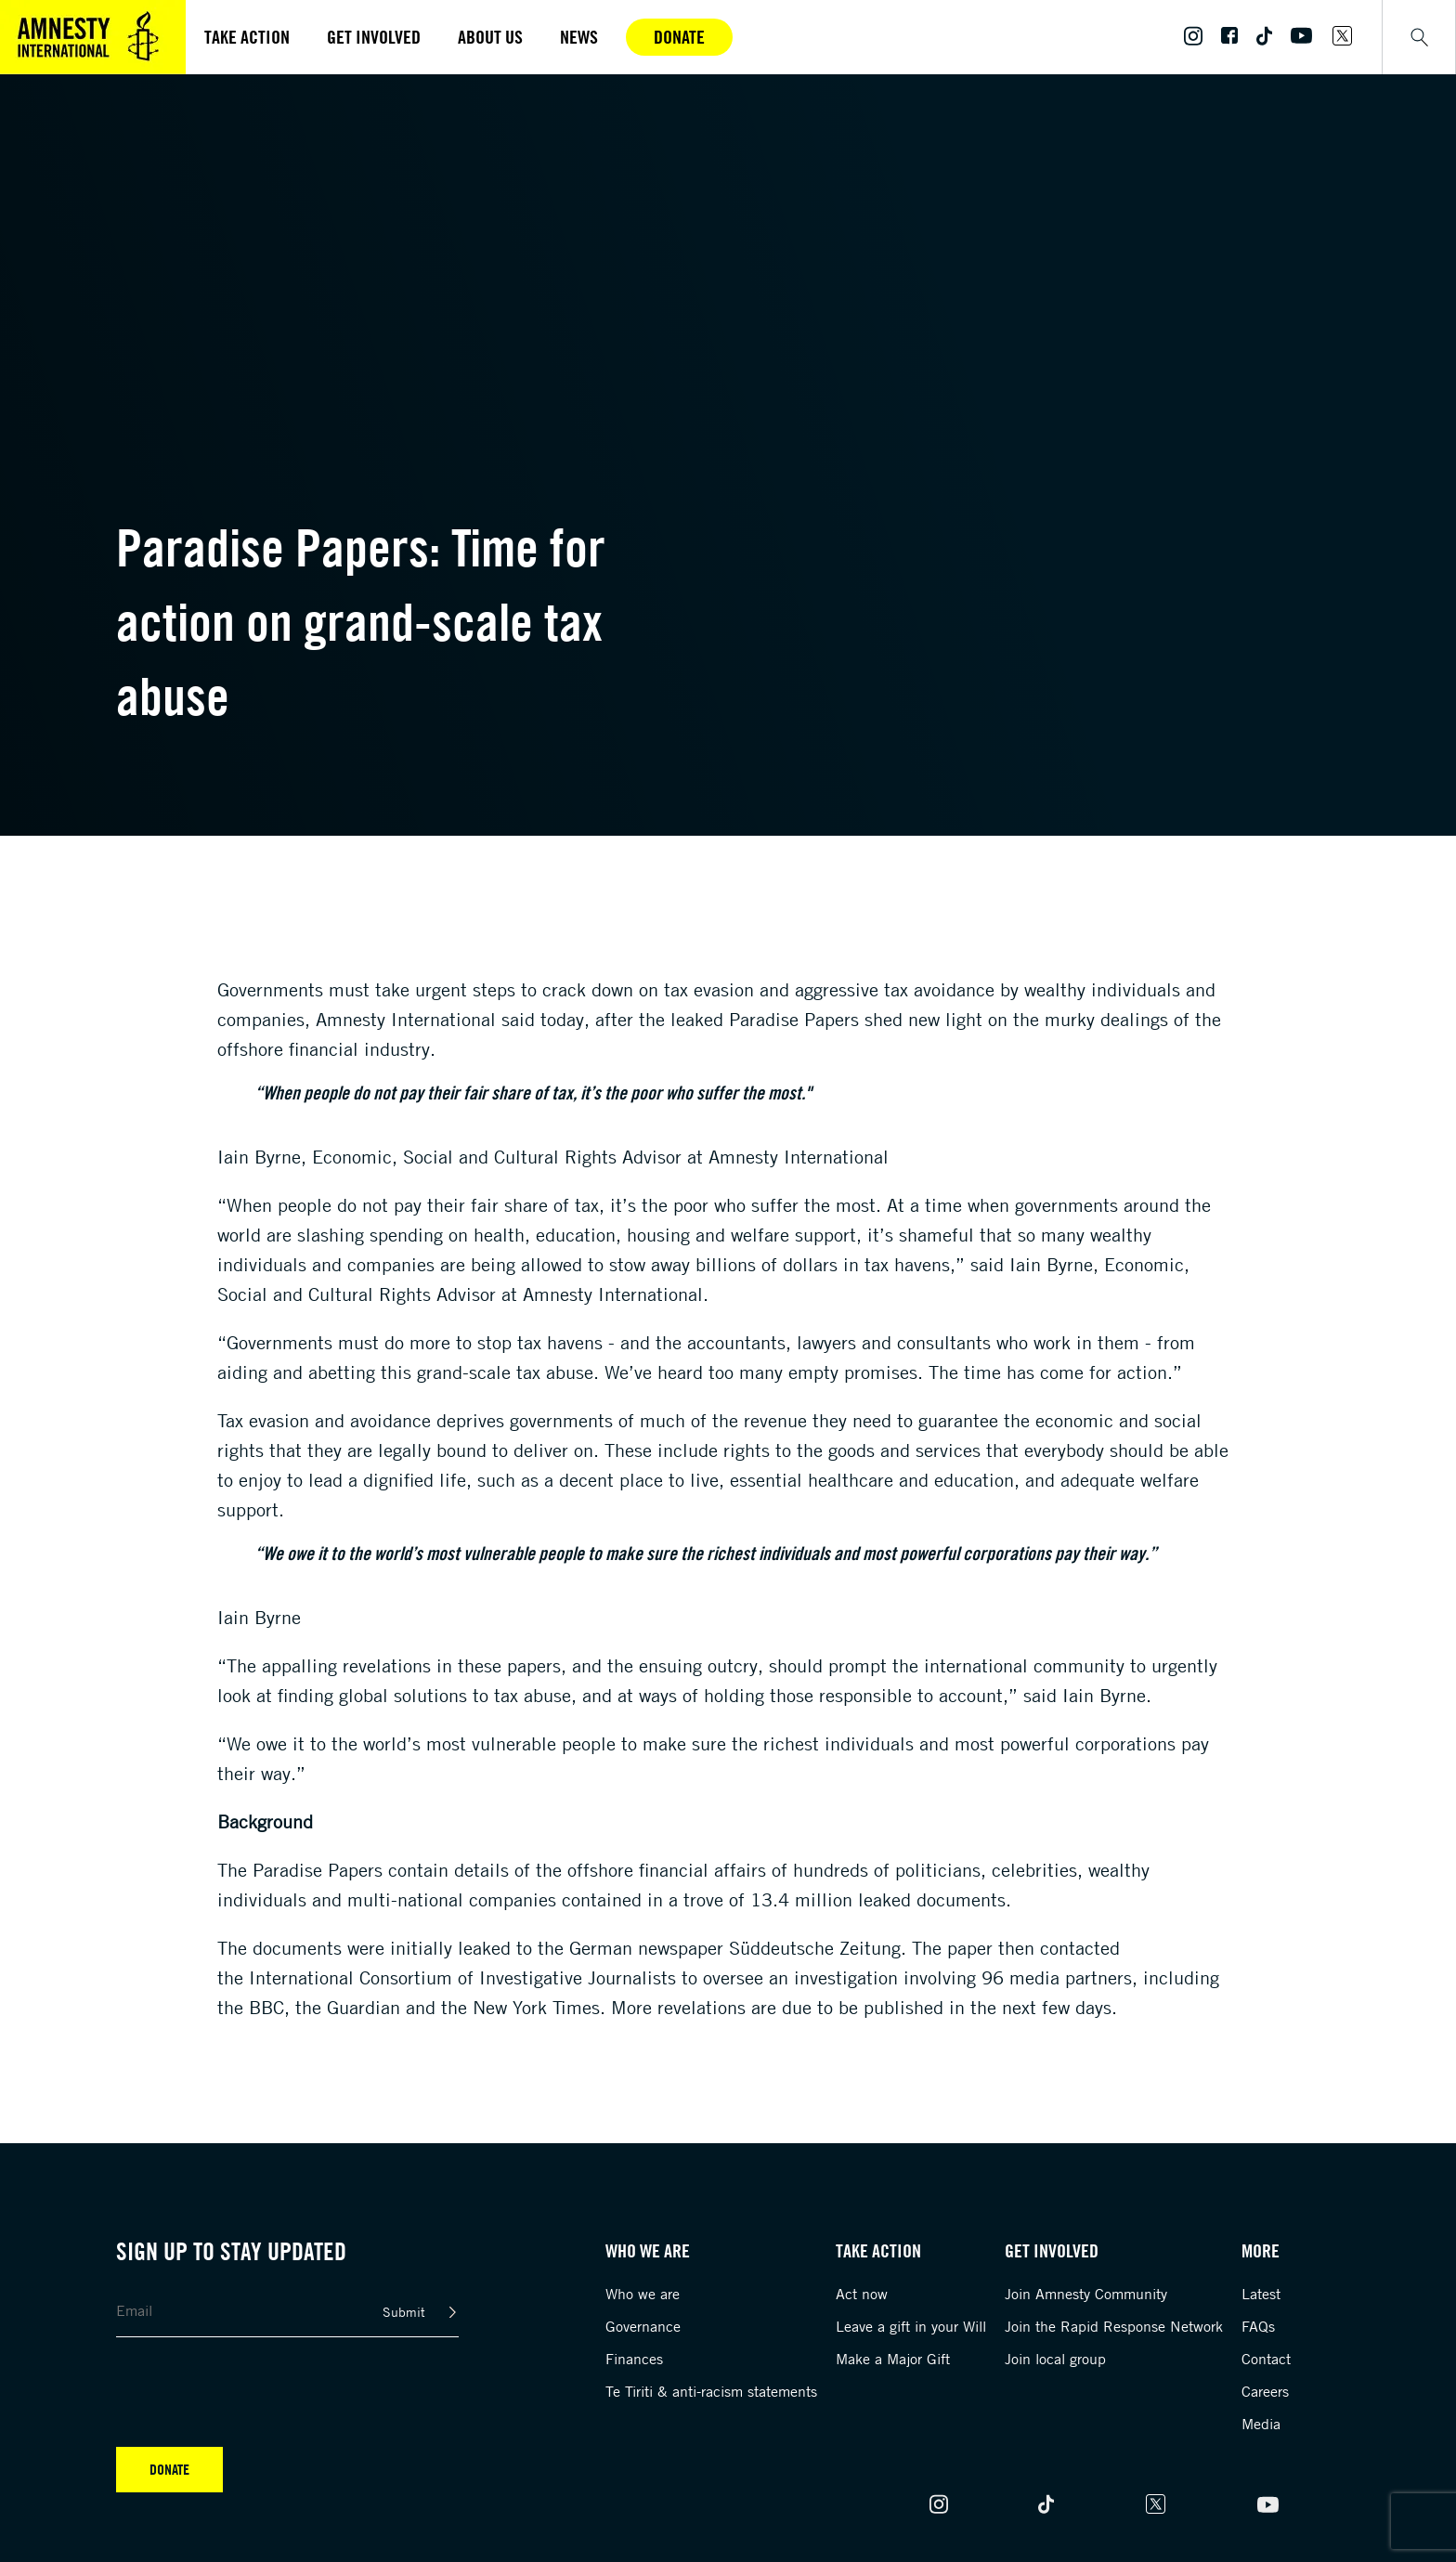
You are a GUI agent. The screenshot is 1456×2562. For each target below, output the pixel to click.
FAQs (1258, 2326)
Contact (1266, 2358)
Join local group (1055, 2358)
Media (1261, 2423)
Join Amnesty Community (1086, 2293)
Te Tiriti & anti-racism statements (711, 2391)
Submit (404, 2312)
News (579, 36)
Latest (1261, 2293)
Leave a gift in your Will (911, 2326)
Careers (1265, 2391)
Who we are (642, 2293)
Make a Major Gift (893, 2358)
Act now (862, 2293)
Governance (643, 2326)
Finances (634, 2358)
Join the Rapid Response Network (1114, 2326)
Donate (679, 36)
